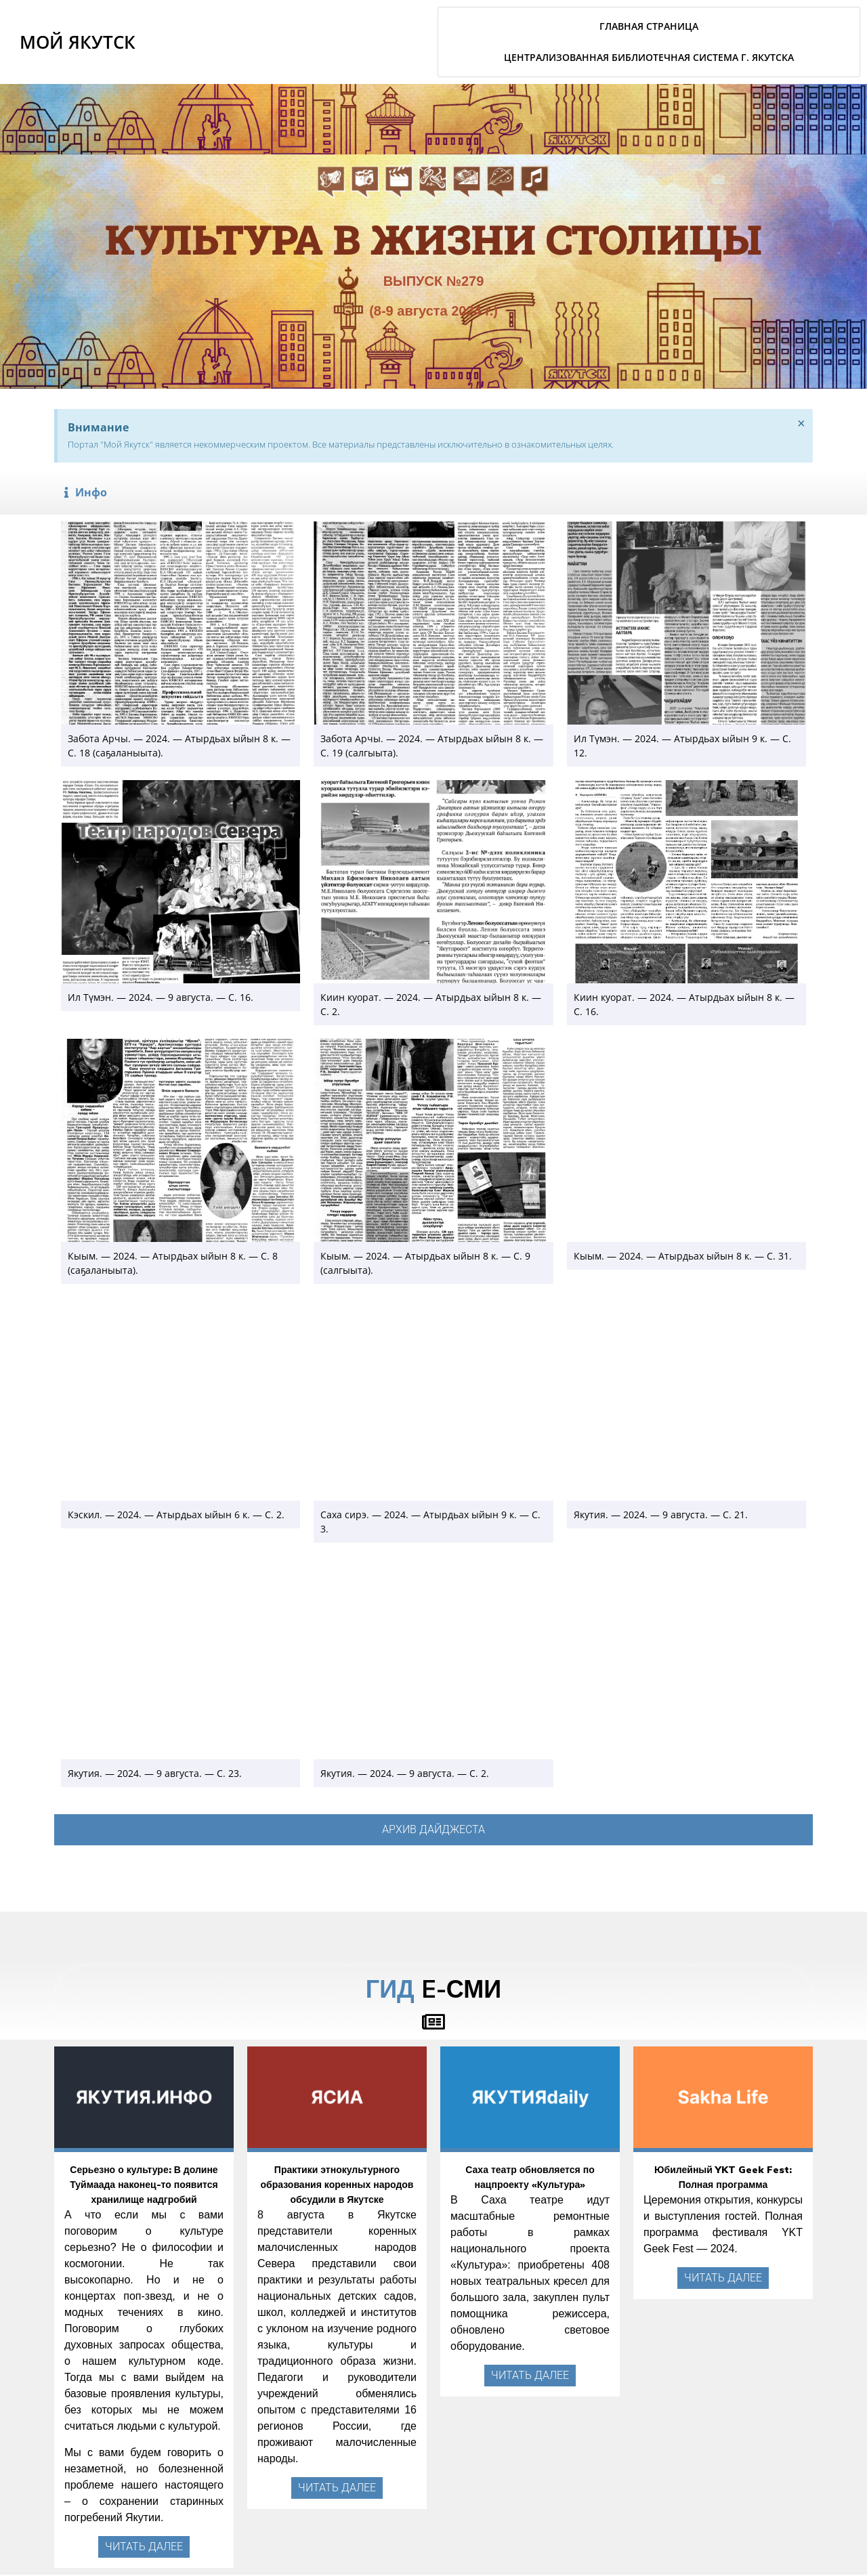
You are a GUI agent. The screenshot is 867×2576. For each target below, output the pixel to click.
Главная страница (648, 26)
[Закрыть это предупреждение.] (800, 424)
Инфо (91, 492)
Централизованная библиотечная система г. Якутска (649, 57)
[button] (433, 492)
